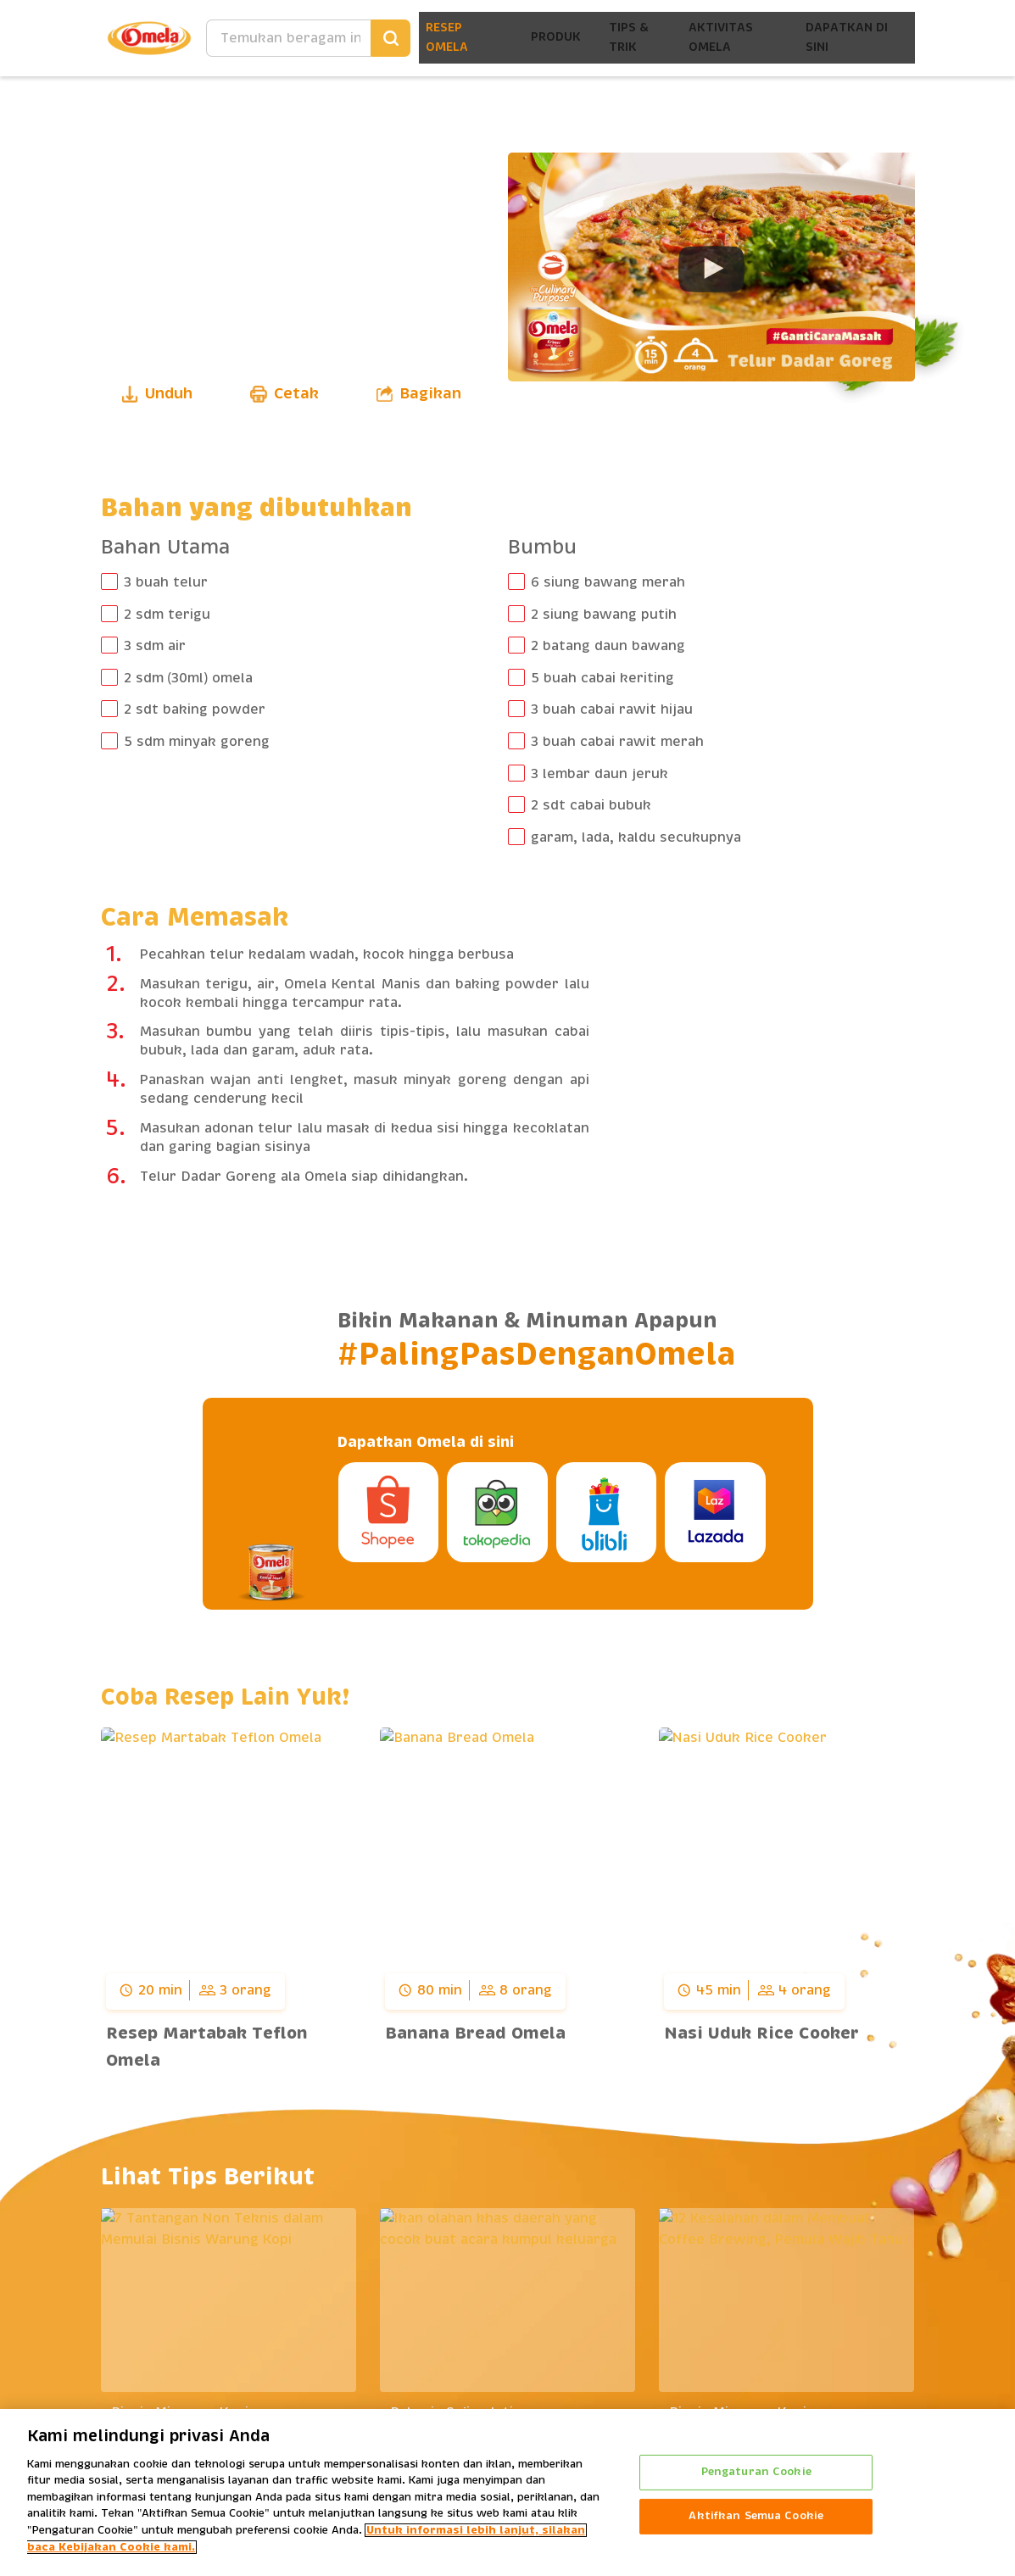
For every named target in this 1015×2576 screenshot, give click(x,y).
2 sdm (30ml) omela (189, 678)
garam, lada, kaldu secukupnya (636, 837)
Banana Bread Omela (475, 2033)
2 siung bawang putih (604, 614)
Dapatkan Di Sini (846, 37)
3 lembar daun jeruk (599, 773)
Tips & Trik (618, 37)
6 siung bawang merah (608, 582)
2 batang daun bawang (608, 645)
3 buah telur (166, 582)
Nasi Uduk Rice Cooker (761, 2033)
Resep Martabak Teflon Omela (207, 2047)
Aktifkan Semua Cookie (756, 2516)
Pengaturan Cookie (756, 2472)
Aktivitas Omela (715, 37)
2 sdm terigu (167, 614)
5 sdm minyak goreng (197, 741)
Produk (539, 37)
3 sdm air (155, 645)
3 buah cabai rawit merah (617, 741)
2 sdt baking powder (194, 709)
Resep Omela (429, 37)
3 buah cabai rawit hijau (612, 709)
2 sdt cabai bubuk (591, 805)
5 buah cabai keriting (602, 678)
